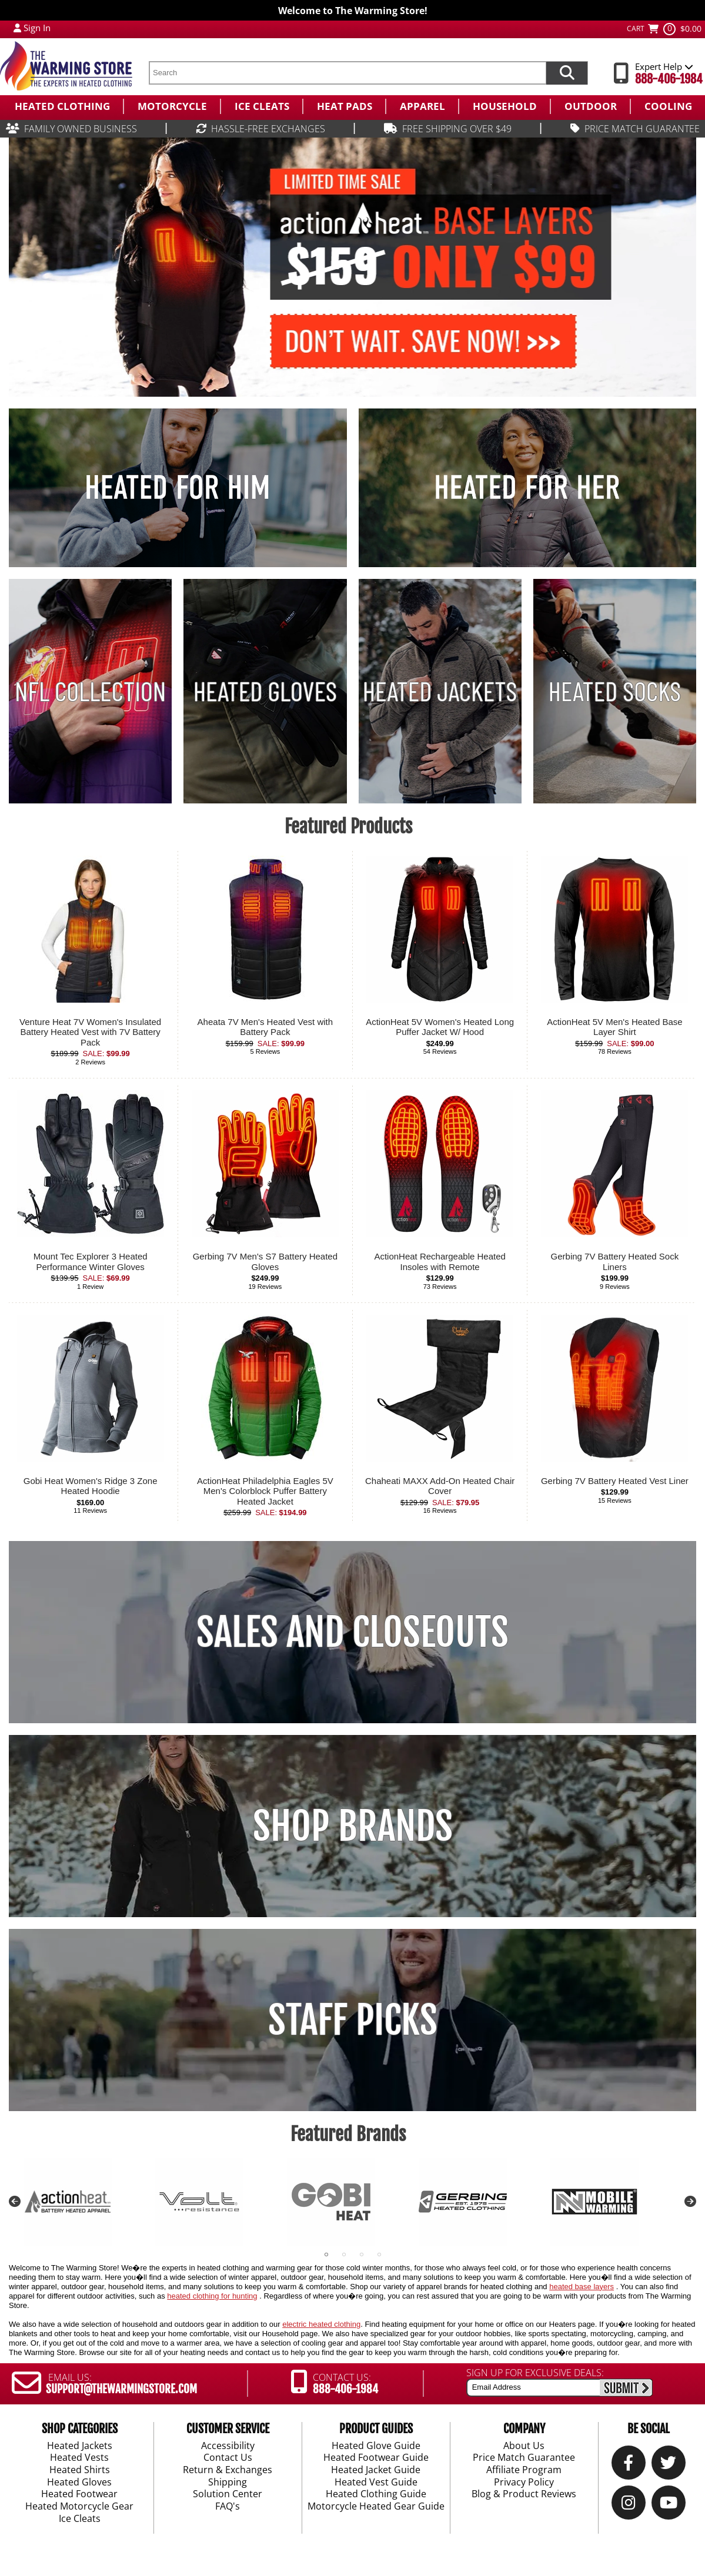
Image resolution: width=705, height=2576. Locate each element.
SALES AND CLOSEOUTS (352, 1632)
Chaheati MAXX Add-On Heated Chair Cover (439, 1486)
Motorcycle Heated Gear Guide (376, 2507)
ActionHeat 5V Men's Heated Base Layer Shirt (615, 1027)
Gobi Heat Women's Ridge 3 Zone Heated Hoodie (91, 1486)
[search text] (347, 73)
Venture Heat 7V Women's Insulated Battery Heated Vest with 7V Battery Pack (90, 1032)
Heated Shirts (79, 2470)
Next (690, 2201)
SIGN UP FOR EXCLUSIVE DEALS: (535, 2372)
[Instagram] (629, 2504)
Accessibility (228, 2445)
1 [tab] (326, 2254)
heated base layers (581, 2286)
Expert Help (664, 66)
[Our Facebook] (629, 2464)
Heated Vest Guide (376, 2482)
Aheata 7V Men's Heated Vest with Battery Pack (265, 1027)
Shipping (227, 2482)
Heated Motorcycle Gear (79, 2507)
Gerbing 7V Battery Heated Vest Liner (615, 1481)
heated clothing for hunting (212, 2296)
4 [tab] (379, 2254)
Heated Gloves (79, 2482)
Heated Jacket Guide (375, 2470)
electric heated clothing (321, 2324)
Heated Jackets (79, 2445)
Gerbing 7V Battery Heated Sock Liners (615, 1261)
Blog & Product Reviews (524, 2494)
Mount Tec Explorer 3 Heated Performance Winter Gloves (91, 1261)
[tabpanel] (89, 2202)
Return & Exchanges (227, 2470)
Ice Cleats (80, 2518)
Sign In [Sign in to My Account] (37, 28)
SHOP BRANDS (353, 1826)
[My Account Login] (17, 28)
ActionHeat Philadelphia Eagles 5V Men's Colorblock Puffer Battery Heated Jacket (265, 1491)
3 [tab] (361, 2254)
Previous (15, 2201)
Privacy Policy (524, 2482)
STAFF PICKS (352, 2020)
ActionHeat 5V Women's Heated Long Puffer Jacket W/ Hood (440, 1027)
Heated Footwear (79, 2494)
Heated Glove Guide (376, 2445)
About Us (523, 2445)
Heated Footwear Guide (376, 2458)
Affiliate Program (524, 2470)
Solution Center (227, 2494)
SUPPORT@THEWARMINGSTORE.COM (121, 2389)
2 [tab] (344, 2254)
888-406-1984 (669, 79)
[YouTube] (668, 2504)
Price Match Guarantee (524, 2458)
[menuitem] (61, 106)
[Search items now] (567, 73)
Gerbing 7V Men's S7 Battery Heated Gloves (265, 1261)
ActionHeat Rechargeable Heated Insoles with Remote (439, 1261)
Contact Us (227, 2458)
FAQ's (227, 2507)
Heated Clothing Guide (376, 2494)
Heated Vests (79, 2458)
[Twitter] (668, 2464)
